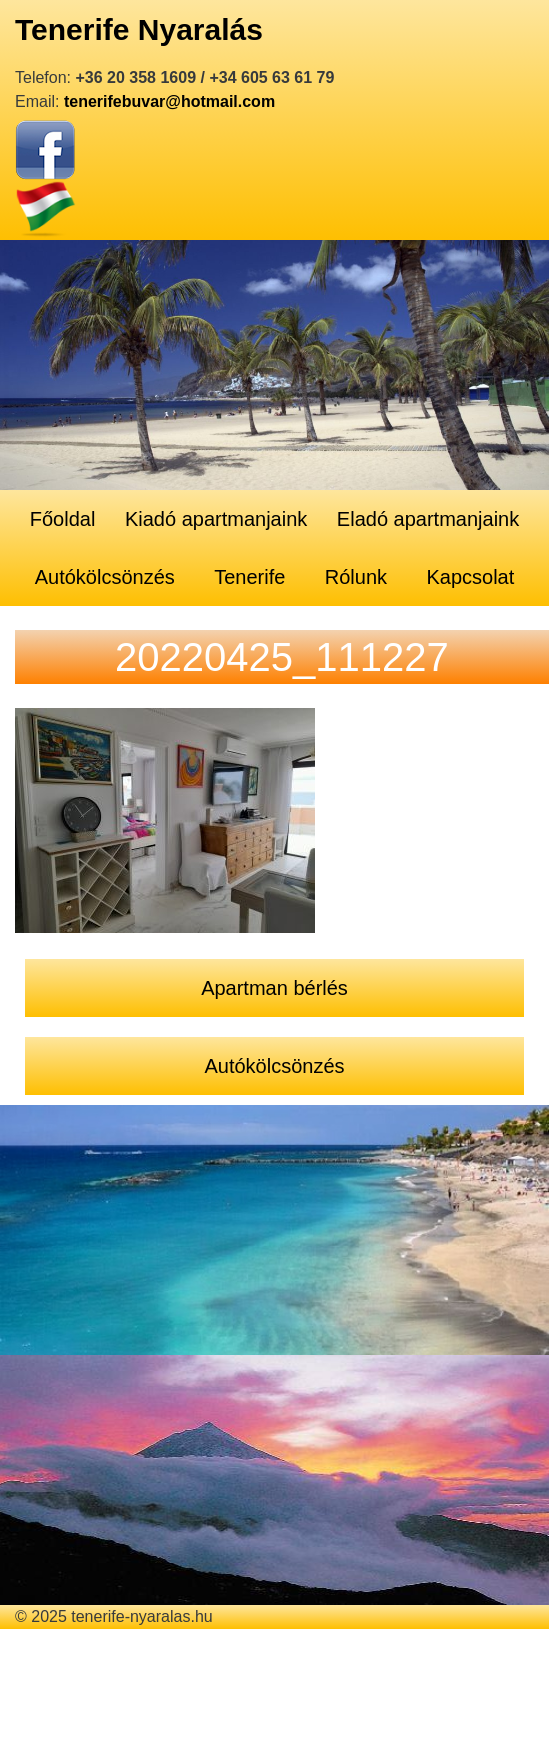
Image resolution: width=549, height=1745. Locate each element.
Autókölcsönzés (105, 577)
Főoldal (63, 519)
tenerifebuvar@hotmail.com (169, 101)
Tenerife (249, 577)
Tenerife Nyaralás (139, 29)
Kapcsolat (470, 577)
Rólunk (356, 577)
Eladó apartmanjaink (428, 519)
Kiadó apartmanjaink (216, 519)
